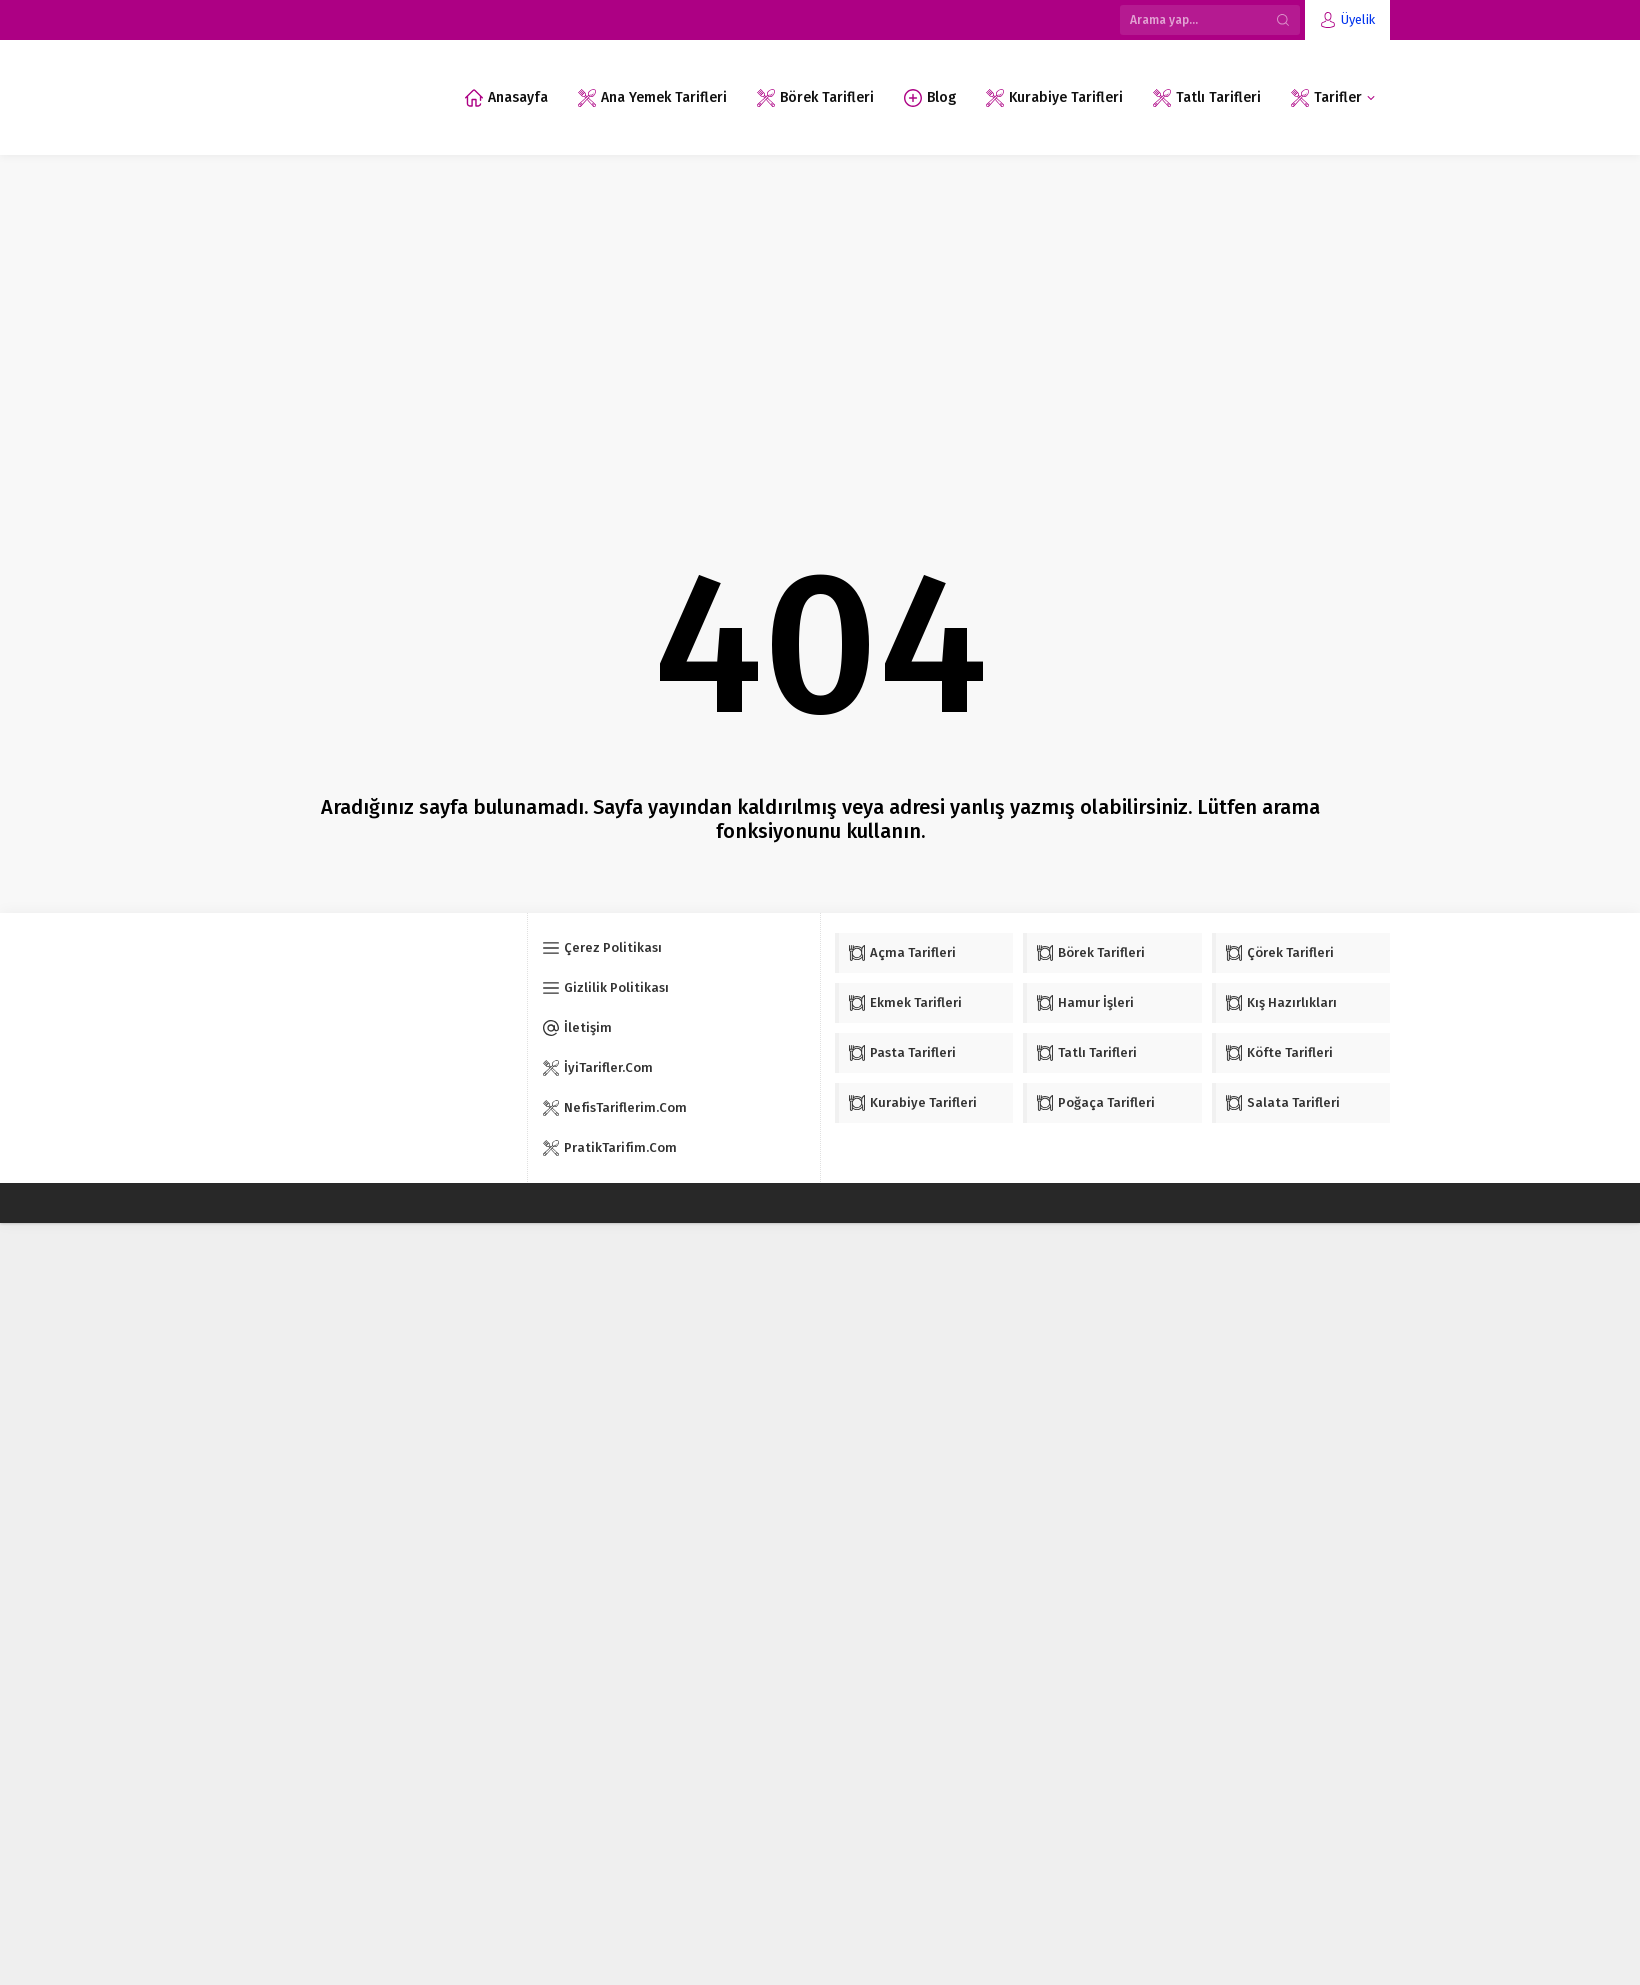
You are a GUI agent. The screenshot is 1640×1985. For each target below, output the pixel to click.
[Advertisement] (820, 305)
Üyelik (1358, 19)
